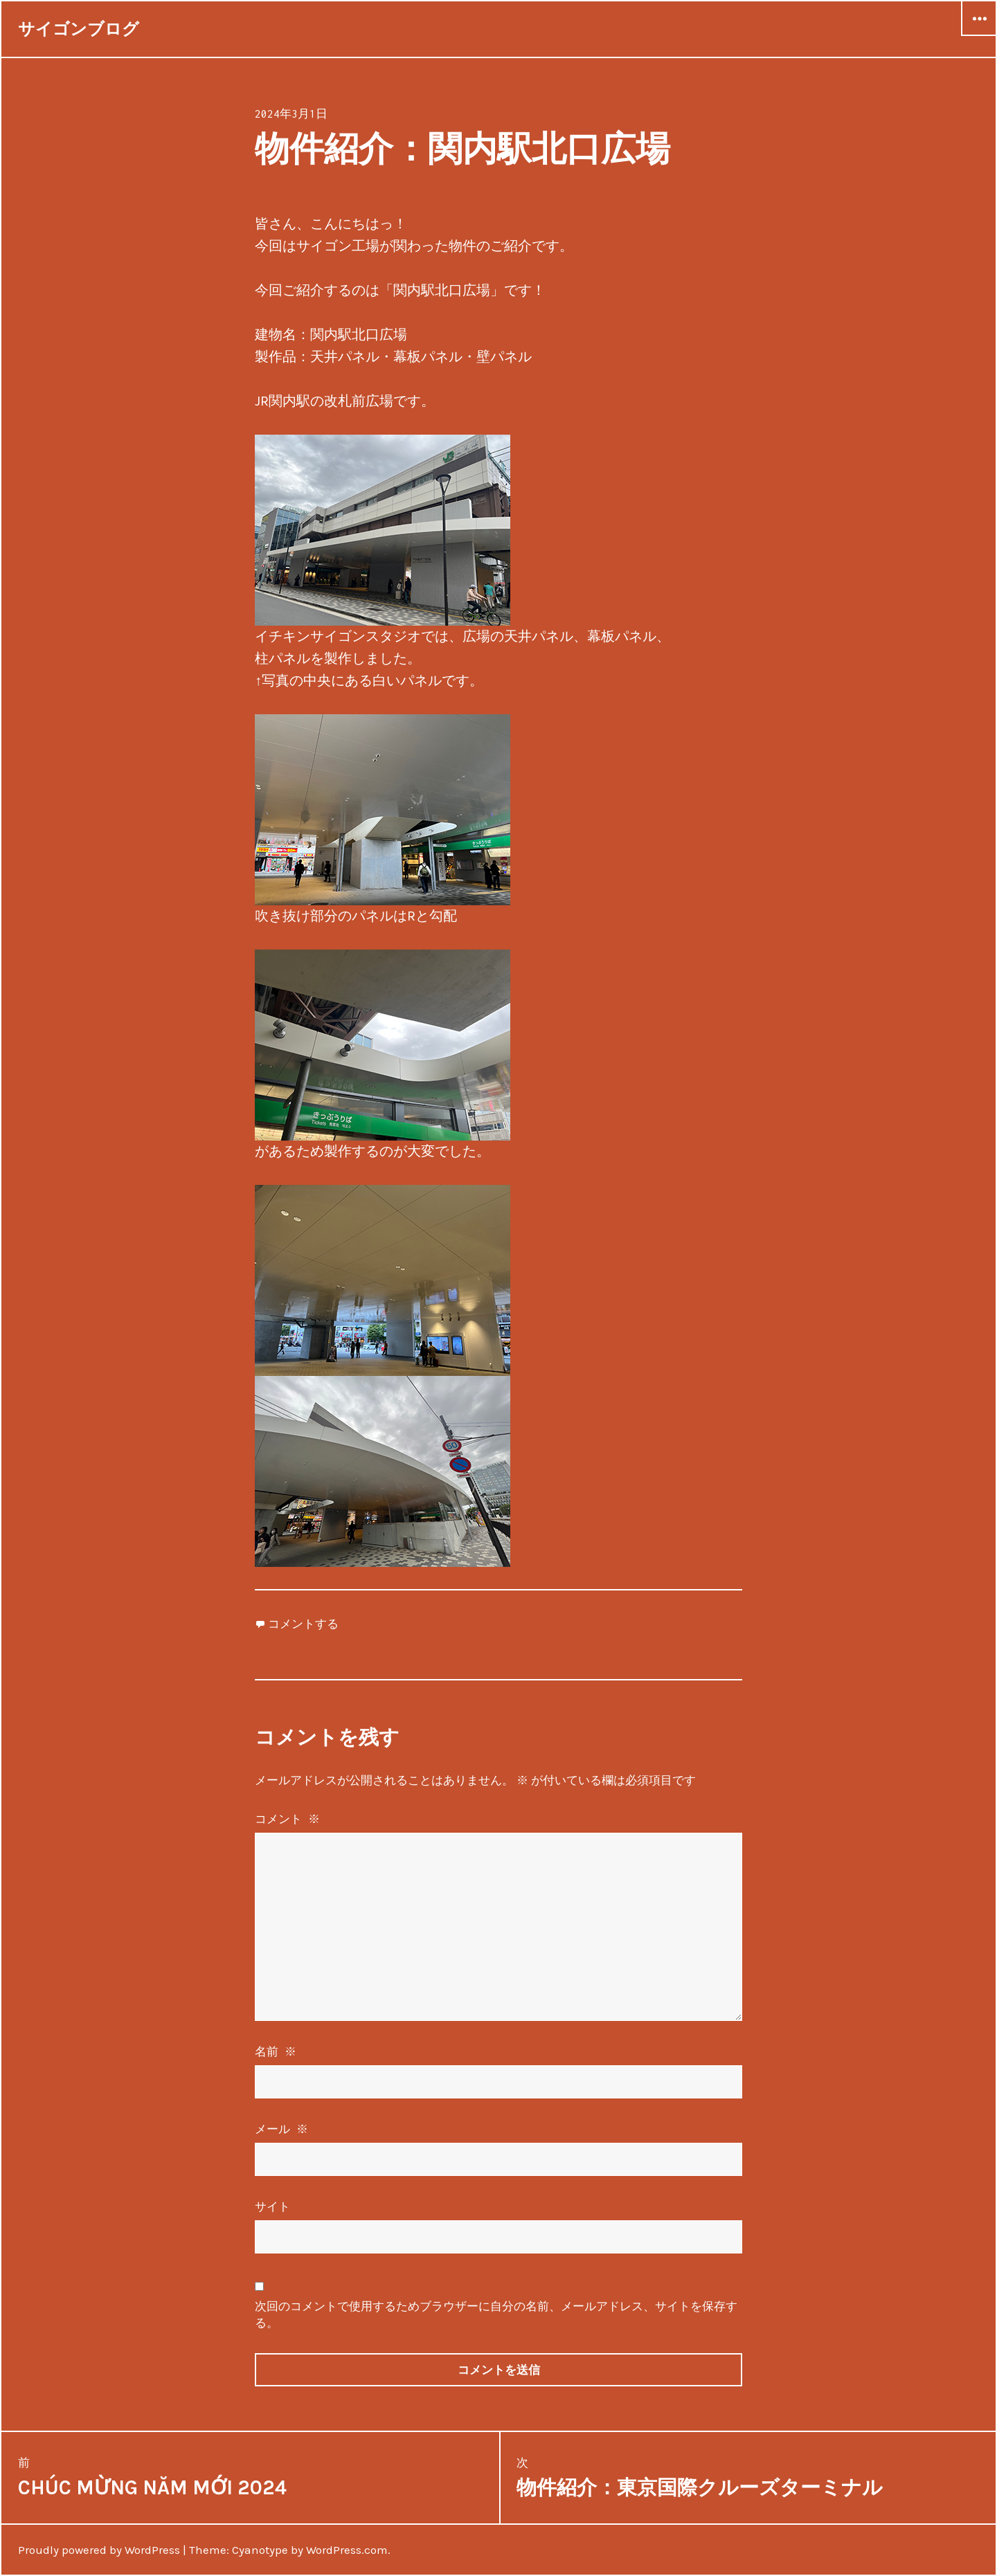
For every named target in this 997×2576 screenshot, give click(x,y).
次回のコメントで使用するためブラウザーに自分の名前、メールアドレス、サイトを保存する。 (496, 2314)
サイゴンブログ (78, 29)
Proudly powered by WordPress (99, 2550)
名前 (276, 2051)
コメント (288, 1819)
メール (282, 2129)
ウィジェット (979, 35)
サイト (272, 2206)
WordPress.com (347, 2550)
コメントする (303, 1623)
